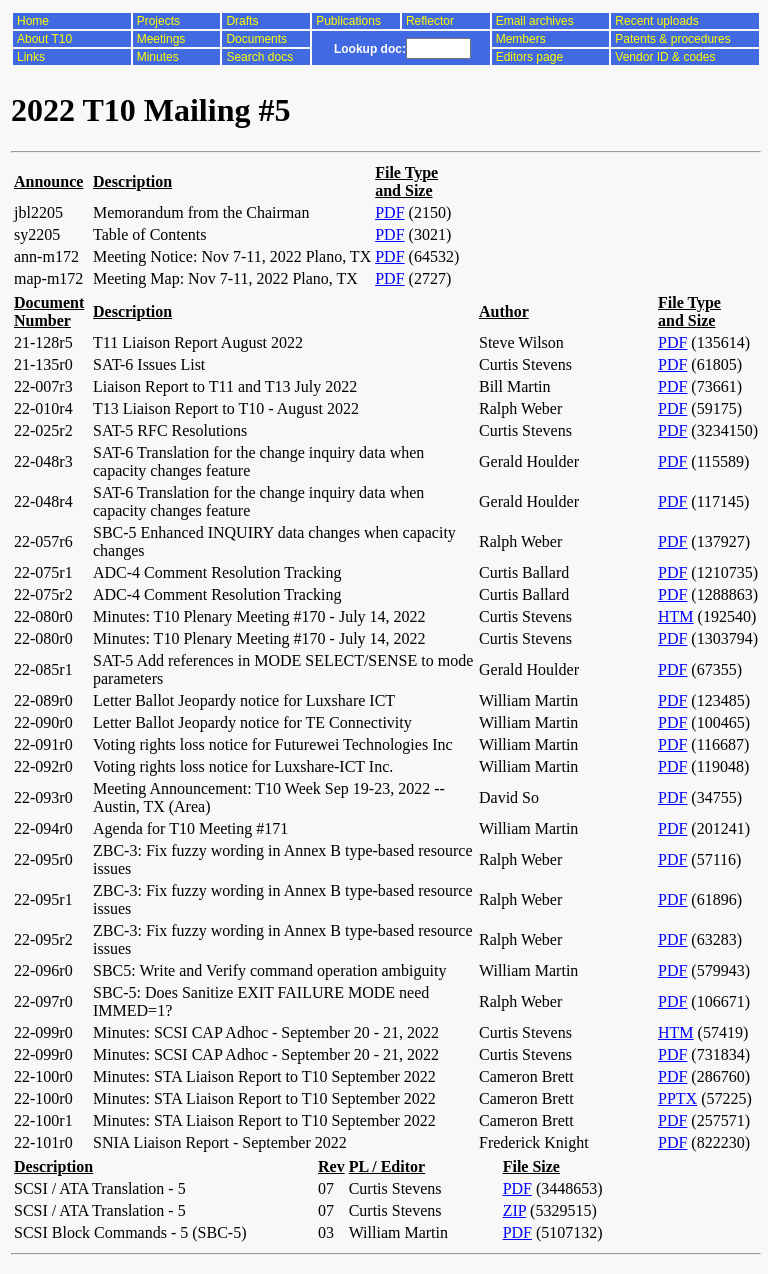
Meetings (161, 39)
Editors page (529, 57)
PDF (389, 212)
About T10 (44, 39)
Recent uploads (656, 21)
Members (521, 39)
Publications (348, 21)
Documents (256, 39)
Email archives (535, 21)
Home (33, 21)
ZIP (514, 1210)
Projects (158, 21)
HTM (676, 616)
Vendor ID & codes (665, 57)
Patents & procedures (672, 39)
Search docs (259, 57)
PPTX (677, 1098)
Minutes (158, 57)
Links (31, 57)
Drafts (242, 21)
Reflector (430, 21)
